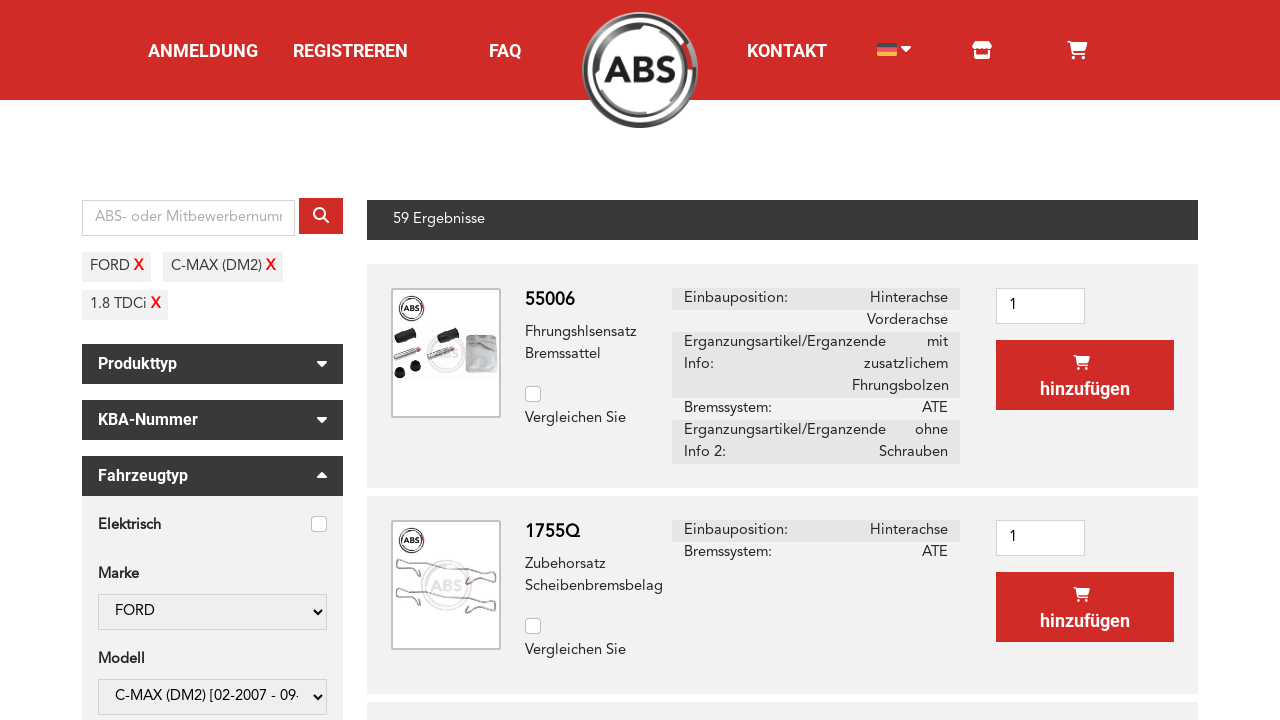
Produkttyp (212, 361)
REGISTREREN (350, 50)
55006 (550, 300)
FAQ (505, 50)
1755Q (552, 532)
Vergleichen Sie (575, 418)
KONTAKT (787, 50)
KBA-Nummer (212, 417)
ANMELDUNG (203, 50)
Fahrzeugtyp (212, 479)
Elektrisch (129, 525)
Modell (121, 659)
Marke (118, 574)
